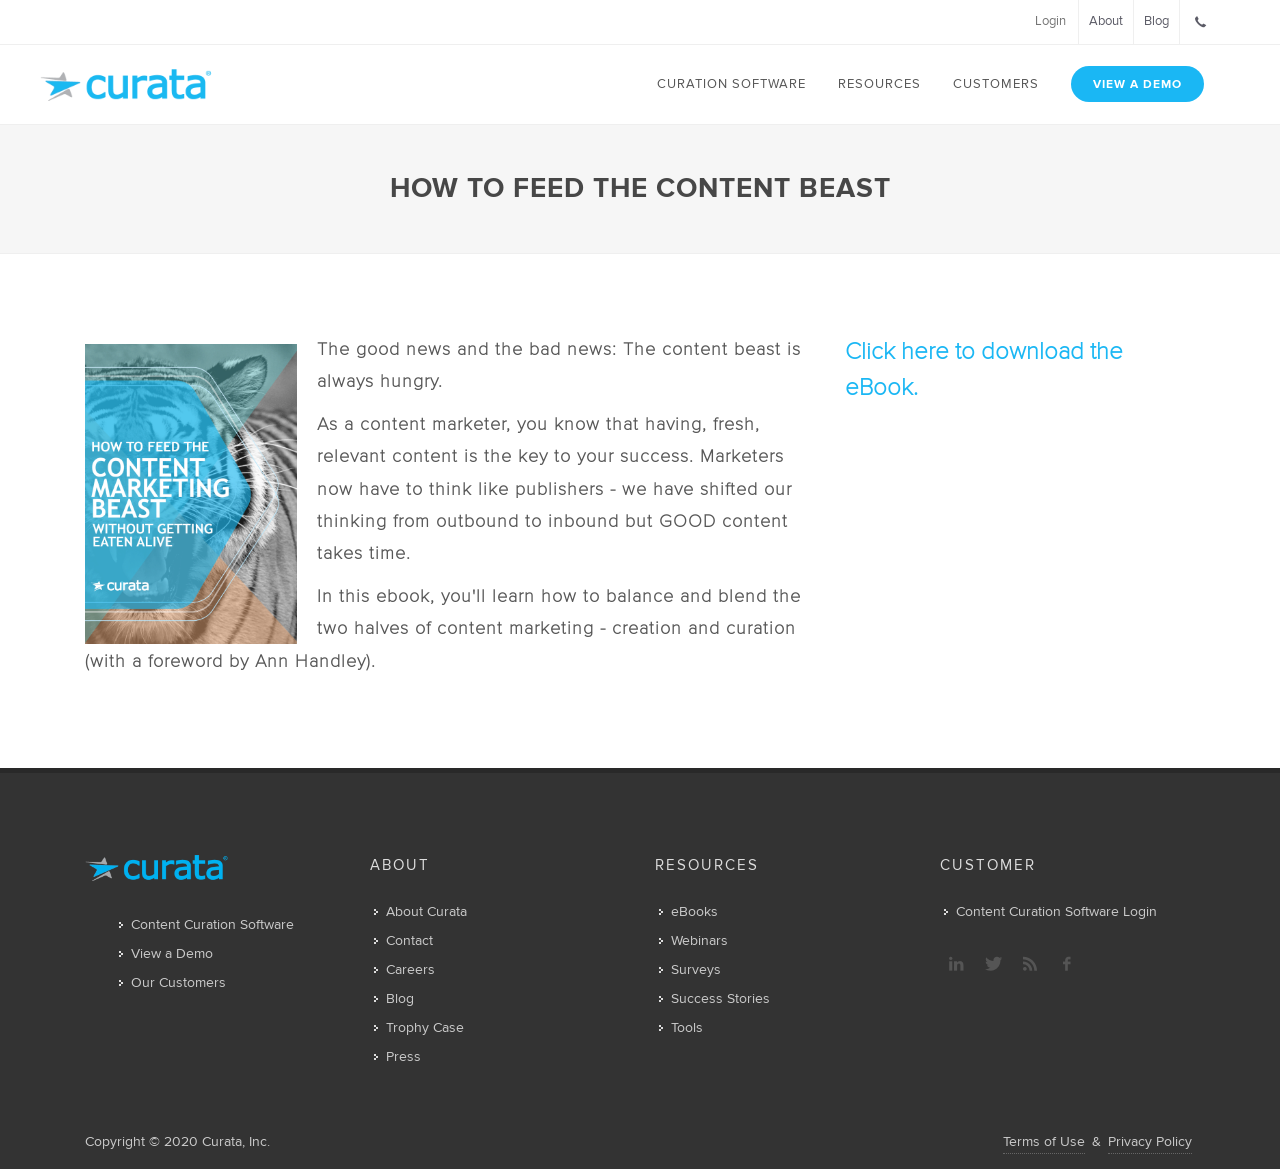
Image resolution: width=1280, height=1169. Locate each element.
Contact (409, 941)
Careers (410, 970)
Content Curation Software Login (1056, 912)
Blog (400, 999)
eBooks (694, 912)
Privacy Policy (1150, 1142)
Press (403, 1057)
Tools (687, 1028)
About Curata (426, 912)
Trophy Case (425, 1028)
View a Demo (172, 954)
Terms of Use (1044, 1142)
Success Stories (720, 999)
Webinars (699, 941)
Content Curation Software (212, 925)
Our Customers (178, 983)
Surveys (696, 970)
